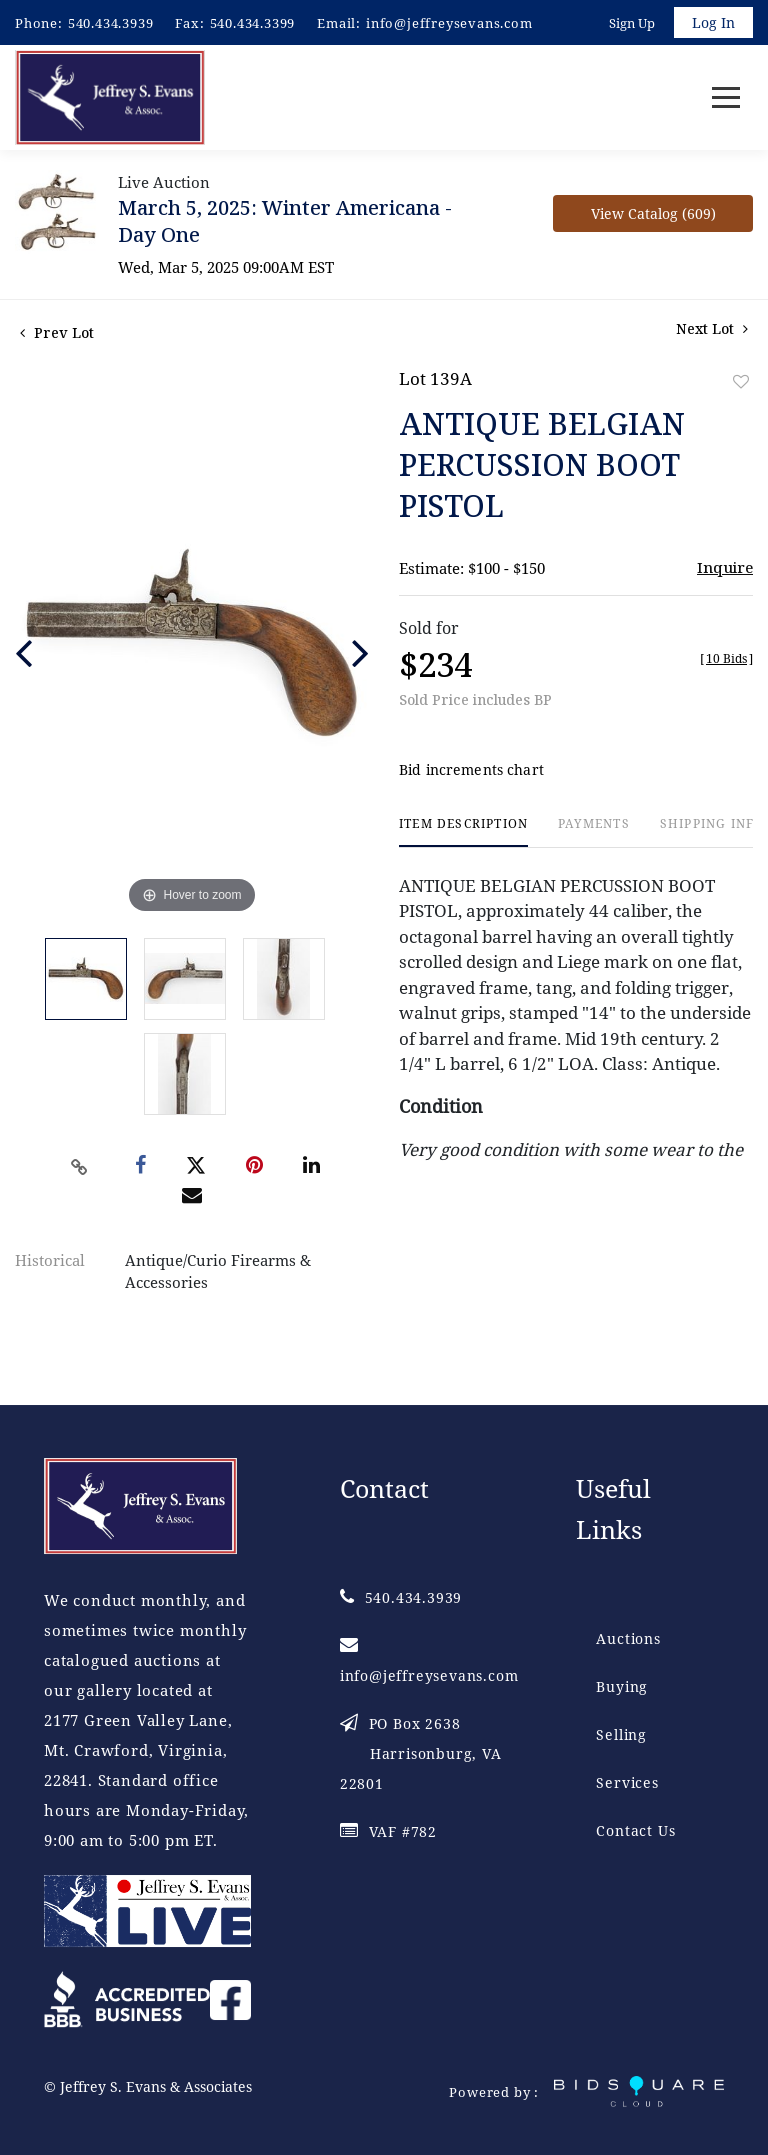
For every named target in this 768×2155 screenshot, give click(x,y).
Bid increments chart (471, 771)
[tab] (463, 833)
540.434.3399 (253, 23)
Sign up (632, 23)
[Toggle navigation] (726, 98)
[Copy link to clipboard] (80, 1168)
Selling (621, 1734)
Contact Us (635, 1830)
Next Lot (712, 329)
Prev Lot (57, 333)
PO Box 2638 (421, 1753)
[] (726, 659)
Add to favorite (741, 382)
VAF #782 (388, 1831)
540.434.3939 (111, 23)
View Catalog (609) (653, 214)
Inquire (725, 568)
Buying (622, 1686)
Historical (50, 1261)
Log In (713, 22)
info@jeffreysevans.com (449, 23)
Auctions (628, 1638)
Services (627, 1782)
